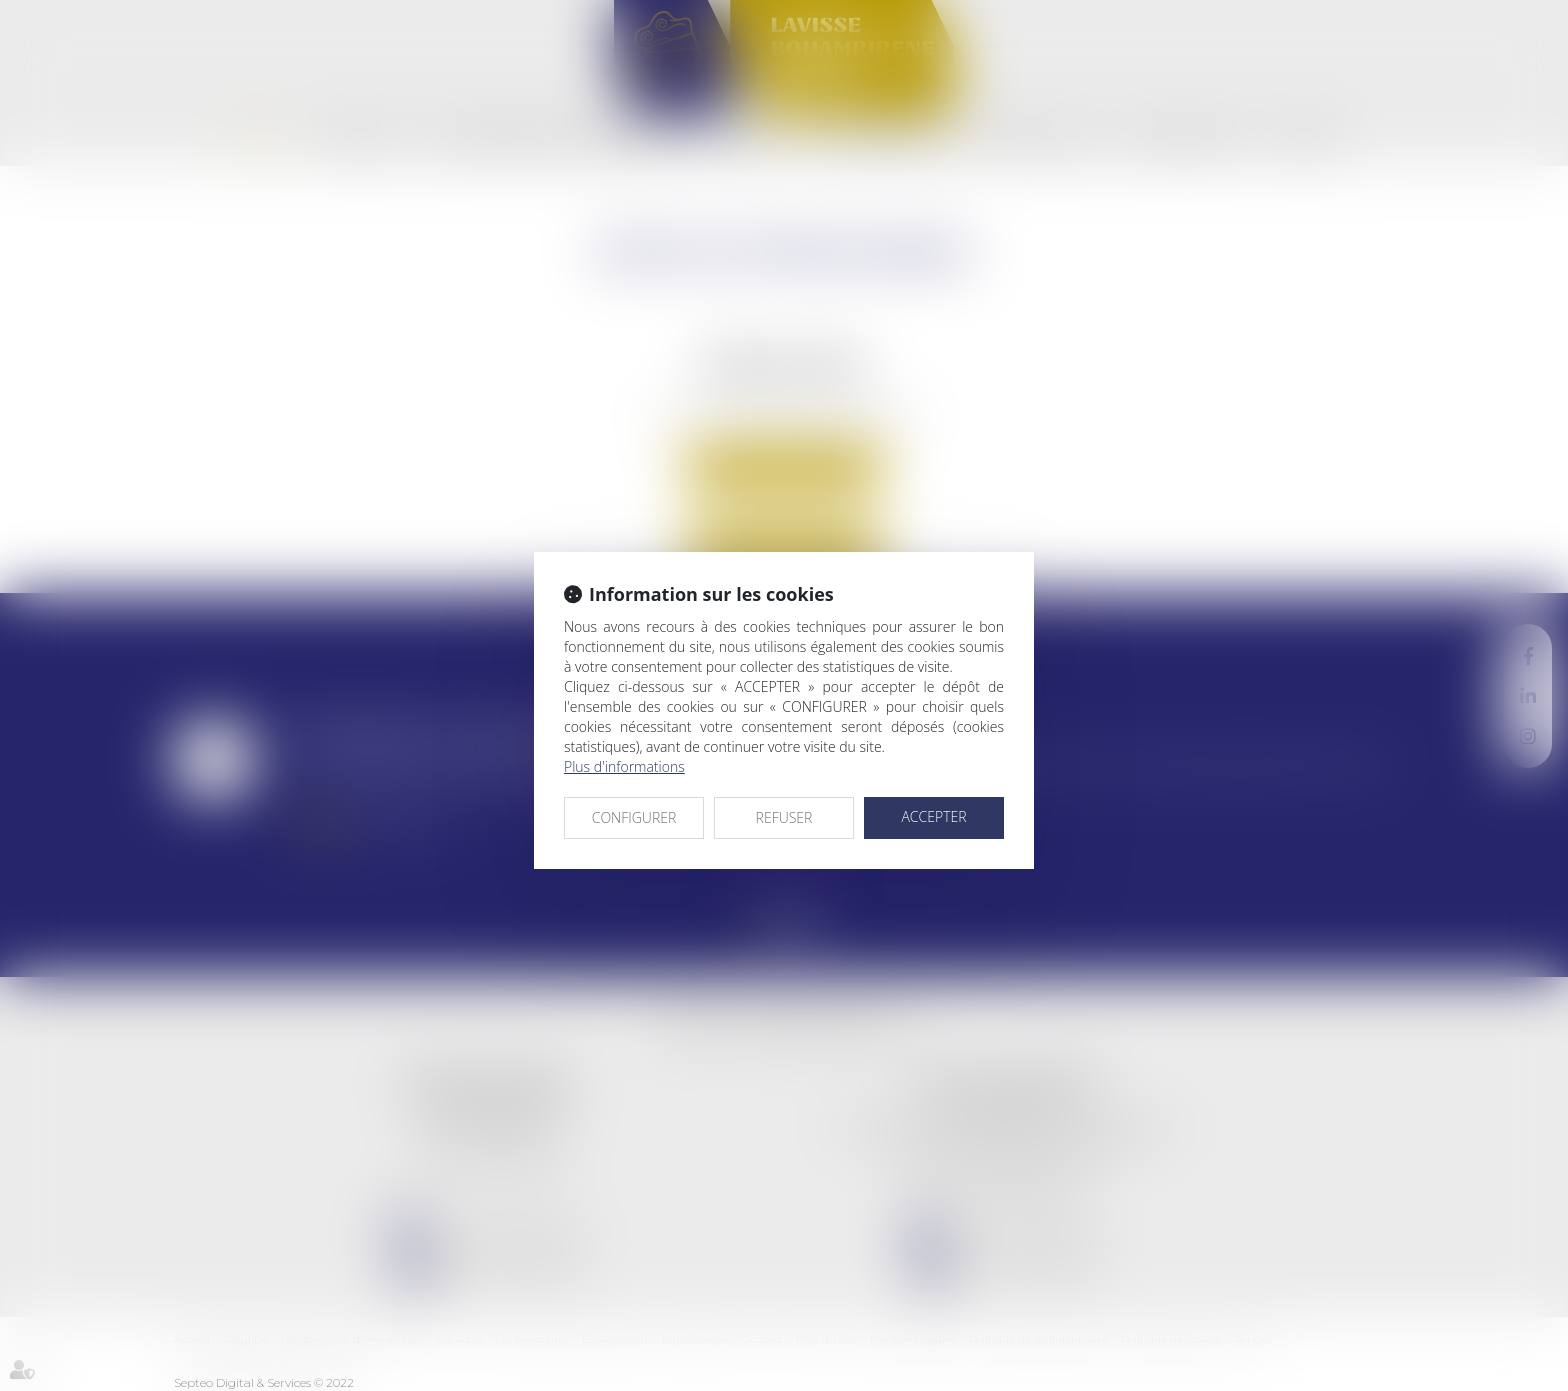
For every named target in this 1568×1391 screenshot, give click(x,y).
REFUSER (784, 817)
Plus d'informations (624, 766)
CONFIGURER (634, 817)
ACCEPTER (933, 816)
